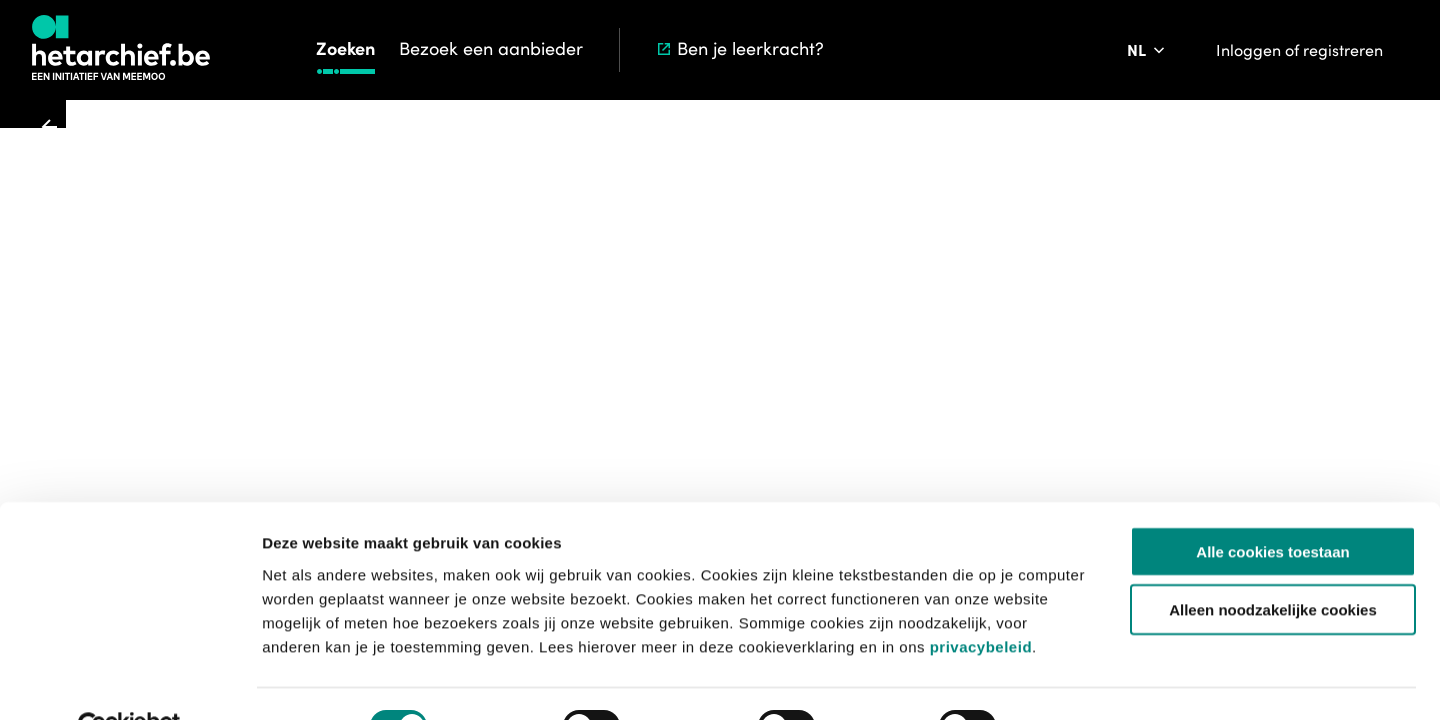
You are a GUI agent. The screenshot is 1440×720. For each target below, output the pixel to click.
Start (646, 139)
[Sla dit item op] (955, 274)
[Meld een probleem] (1011, 274)
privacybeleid (981, 599)
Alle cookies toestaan (1272, 504)
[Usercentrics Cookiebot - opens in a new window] (129, 681)
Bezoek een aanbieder (491, 48)
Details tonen (1080, 680)
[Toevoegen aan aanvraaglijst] (776, 274)
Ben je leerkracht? (739, 48)
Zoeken (345, 48)
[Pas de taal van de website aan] (1147, 50)
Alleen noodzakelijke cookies (1273, 563)
